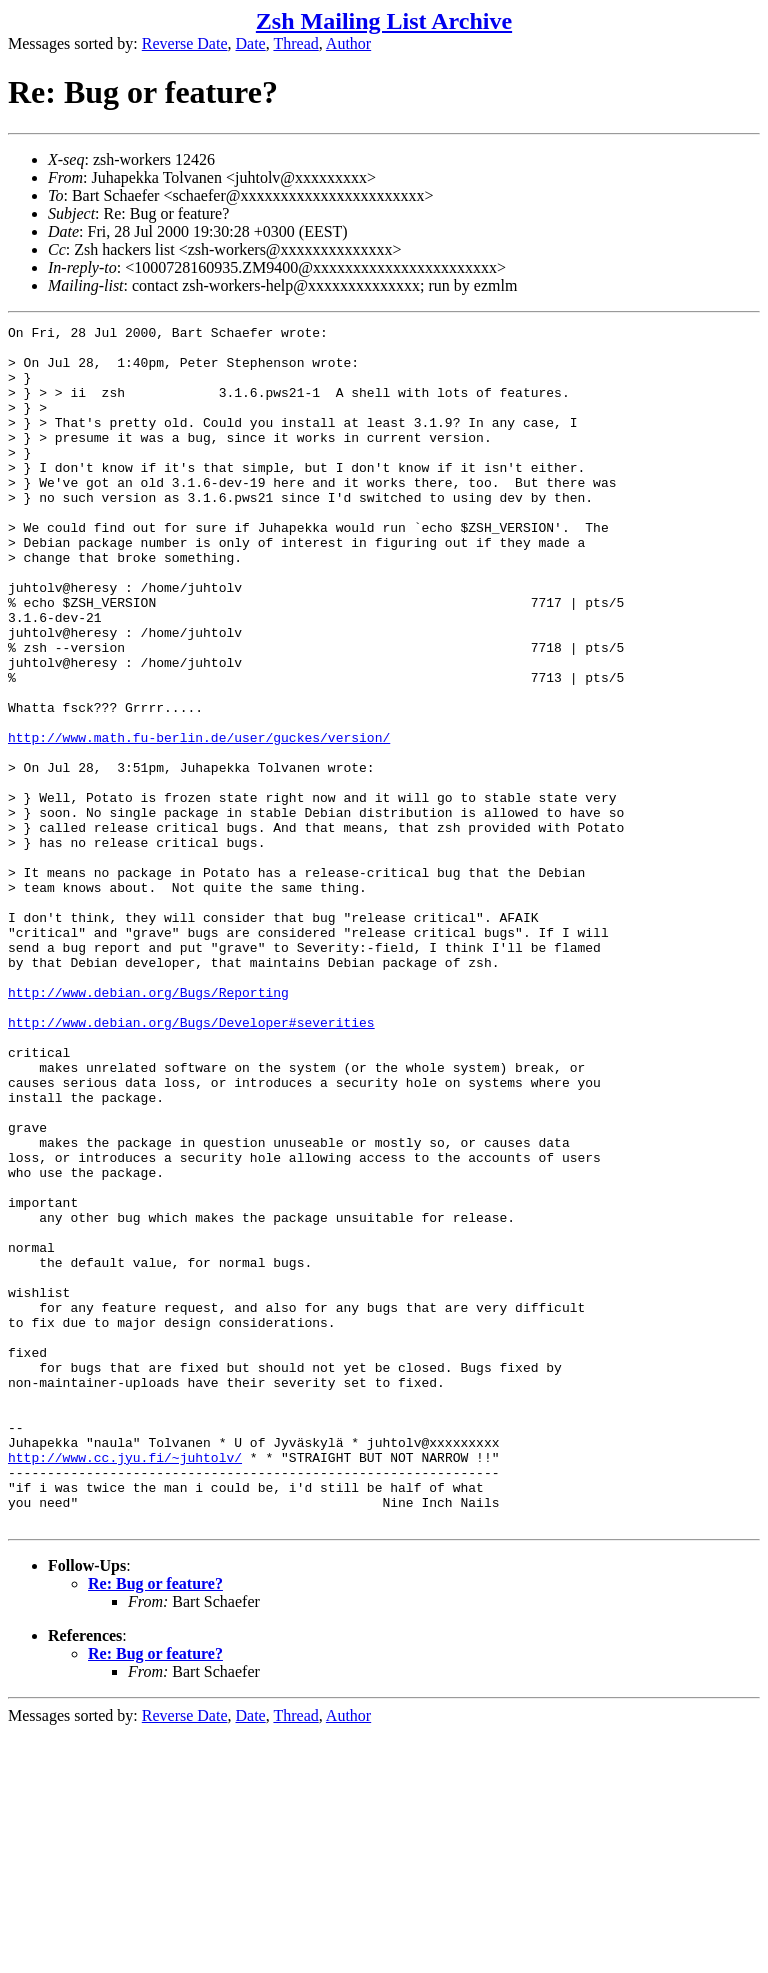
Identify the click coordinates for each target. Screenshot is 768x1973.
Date (251, 43)
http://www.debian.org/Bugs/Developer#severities (191, 1163)
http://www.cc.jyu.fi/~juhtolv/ (125, 1685)
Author (348, 43)
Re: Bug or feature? (155, 1823)
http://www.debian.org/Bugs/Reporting (148, 1127)
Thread (295, 43)
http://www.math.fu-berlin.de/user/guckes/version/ (199, 821)
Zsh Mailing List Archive (384, 21)
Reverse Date (185, 43)
